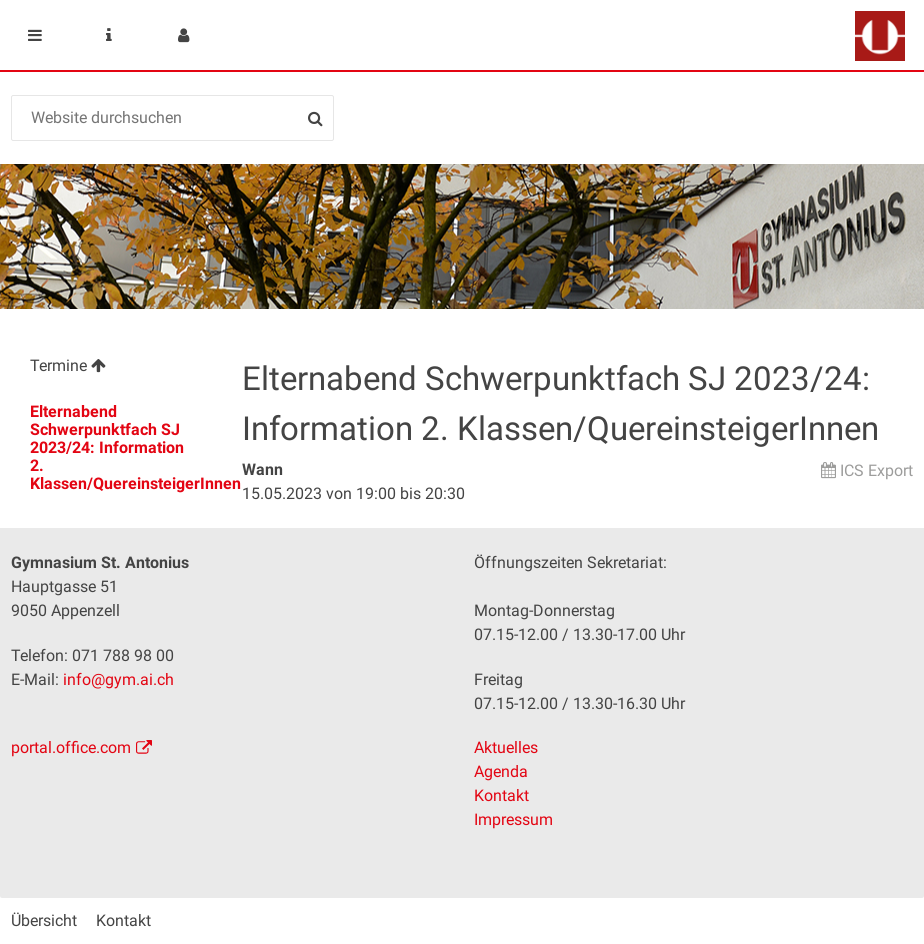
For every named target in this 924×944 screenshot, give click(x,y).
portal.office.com (71, 747)
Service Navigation (109, 35)
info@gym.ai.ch (118, 679)
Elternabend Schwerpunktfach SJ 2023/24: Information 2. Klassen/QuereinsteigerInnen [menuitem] (124, 447)
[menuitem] (114, 368)
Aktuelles (506, 747)
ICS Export (876, 470)
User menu (183, 35)
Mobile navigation (35, 35)
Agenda (501, 771)
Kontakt (501, 795)
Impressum (513, 819)
